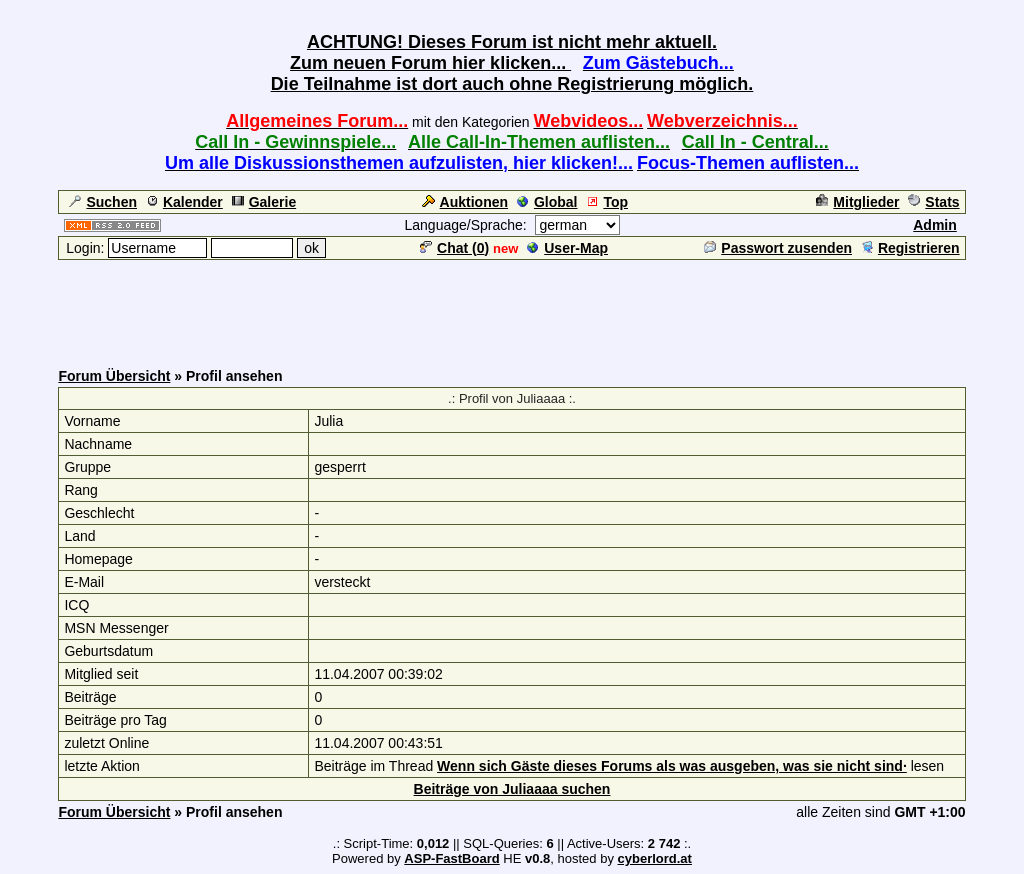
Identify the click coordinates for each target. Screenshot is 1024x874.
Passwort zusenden (778, 248)
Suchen (103, 202)
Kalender (184, 202)
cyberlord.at (655, 858)
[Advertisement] (512, 307)
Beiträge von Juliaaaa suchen (512, 789)
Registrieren (910, 248)
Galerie (264, 202)
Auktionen (465, 202)
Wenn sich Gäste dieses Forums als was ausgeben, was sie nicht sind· (672, 766)
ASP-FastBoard (451, 858)
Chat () (454, 248)
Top (607, 202)
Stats (933, 202)
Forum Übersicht (114, 376)
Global (547, 202)
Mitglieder (857, 202)
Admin (935, 225)
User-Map (567, 248)
